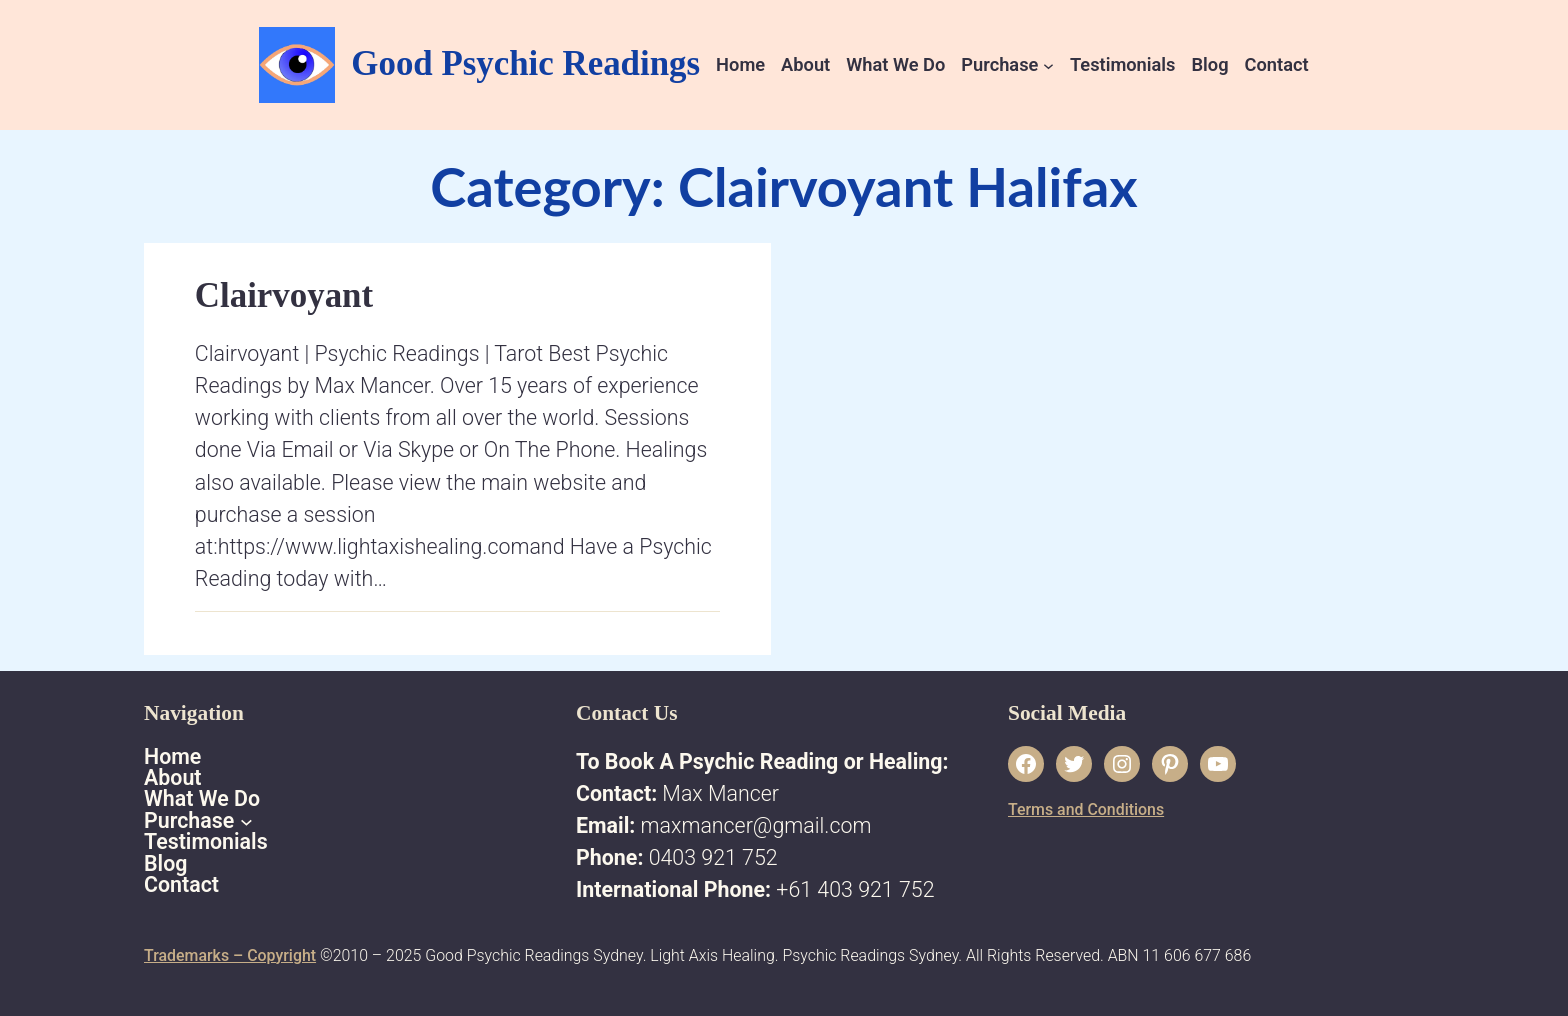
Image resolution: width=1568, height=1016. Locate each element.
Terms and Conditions (1086, 809)
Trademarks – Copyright (230, 955)
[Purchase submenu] (1048, 64)
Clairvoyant (284, 295)
